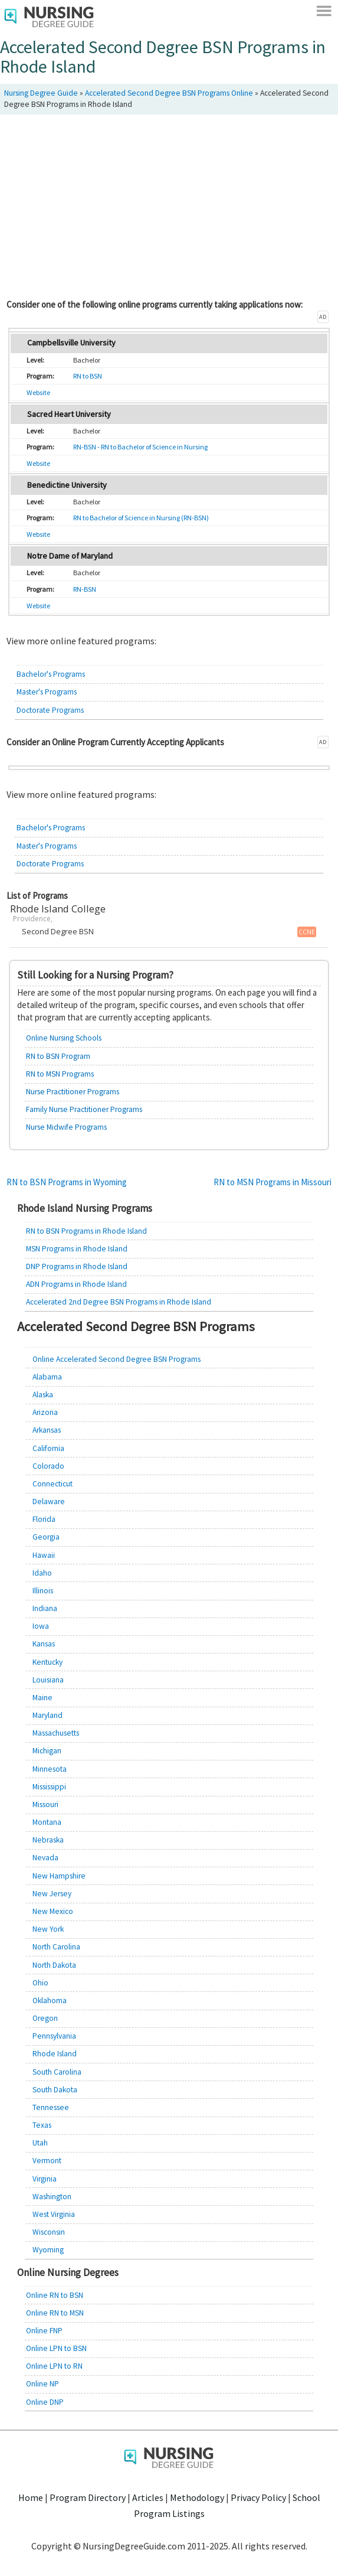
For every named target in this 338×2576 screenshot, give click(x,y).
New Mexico (52, 1911)
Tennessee (50, 2107)
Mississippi (49, 1787)
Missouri (45, 1804)
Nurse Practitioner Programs (72, 1092)
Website (38, 392)
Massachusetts (55, 1733)
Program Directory (88, 2497)
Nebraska (48, 1840)
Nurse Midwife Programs (66, 1127)
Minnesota (49, 1769)
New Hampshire (59, 1876)
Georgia (46, 1537)
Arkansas (46, 1430)
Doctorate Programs (50, 710)
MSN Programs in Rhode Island (76, 1249)
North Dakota (54, 1965)
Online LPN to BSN (56, 2348)
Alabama (47, 1377)
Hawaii (43, 1555)
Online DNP (45, 2402)
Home (30, 2497)
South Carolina (56, 2072)
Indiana (44, 1608)
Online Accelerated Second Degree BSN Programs (116, 1359)
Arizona (45, 1412)
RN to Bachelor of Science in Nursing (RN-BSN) (141, 517)
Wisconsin (48, 2232)
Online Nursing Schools (63, 1038)
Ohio (40, 1983)
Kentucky (47, 1662)
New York (48, 1929)
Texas (41, 2125)
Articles (147, 2497)
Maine (42, 1698)
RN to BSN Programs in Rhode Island (86, 1231)
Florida (43, 1519)
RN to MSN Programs (60, 1074)
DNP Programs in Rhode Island (76, 1266)
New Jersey (51, 1894)
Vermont (46, 2161)
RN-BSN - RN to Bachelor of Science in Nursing (140, 446)
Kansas (43, 1644)
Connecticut (52, 1484)
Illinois (42, 1591)
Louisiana (48, 1680)
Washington (51, 2197)
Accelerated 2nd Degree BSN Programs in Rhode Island (118, 1302)
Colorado (48, 1466)
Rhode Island (54, 2054)
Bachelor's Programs (51, 674)
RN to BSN (87, 375)
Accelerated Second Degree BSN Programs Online (169, 93)
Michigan (46, 1751)
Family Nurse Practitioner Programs (84, 1109)
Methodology (197, 2497)
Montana (46, 1822)
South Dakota (54, 2090)
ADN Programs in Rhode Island (76, 1284)
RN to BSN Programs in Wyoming (66, 1182)
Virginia (44, 2179)
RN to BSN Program (58, 1056)
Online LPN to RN (54, 2366)
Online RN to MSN (55, 2313)
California (48, 1448)
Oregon (45, 2018)
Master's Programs (47, 692)
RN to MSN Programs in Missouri (273, 1182)
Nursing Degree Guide (41, 93)
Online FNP (44, 2331)
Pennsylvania (54, 2036)
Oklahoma (49, 2000)
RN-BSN (84, 589)
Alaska (42, 1395)
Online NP (42, 2384)
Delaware (48, 1501)
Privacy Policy (258, 2497)
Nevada (45, 1858)
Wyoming (48, 2250)
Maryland (47, 1715)
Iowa (40, 1626)
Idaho (42, 1573)
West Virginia (53, 2214)
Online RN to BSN (54, 2295)
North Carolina (56, 1947)
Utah (40, 2143)
